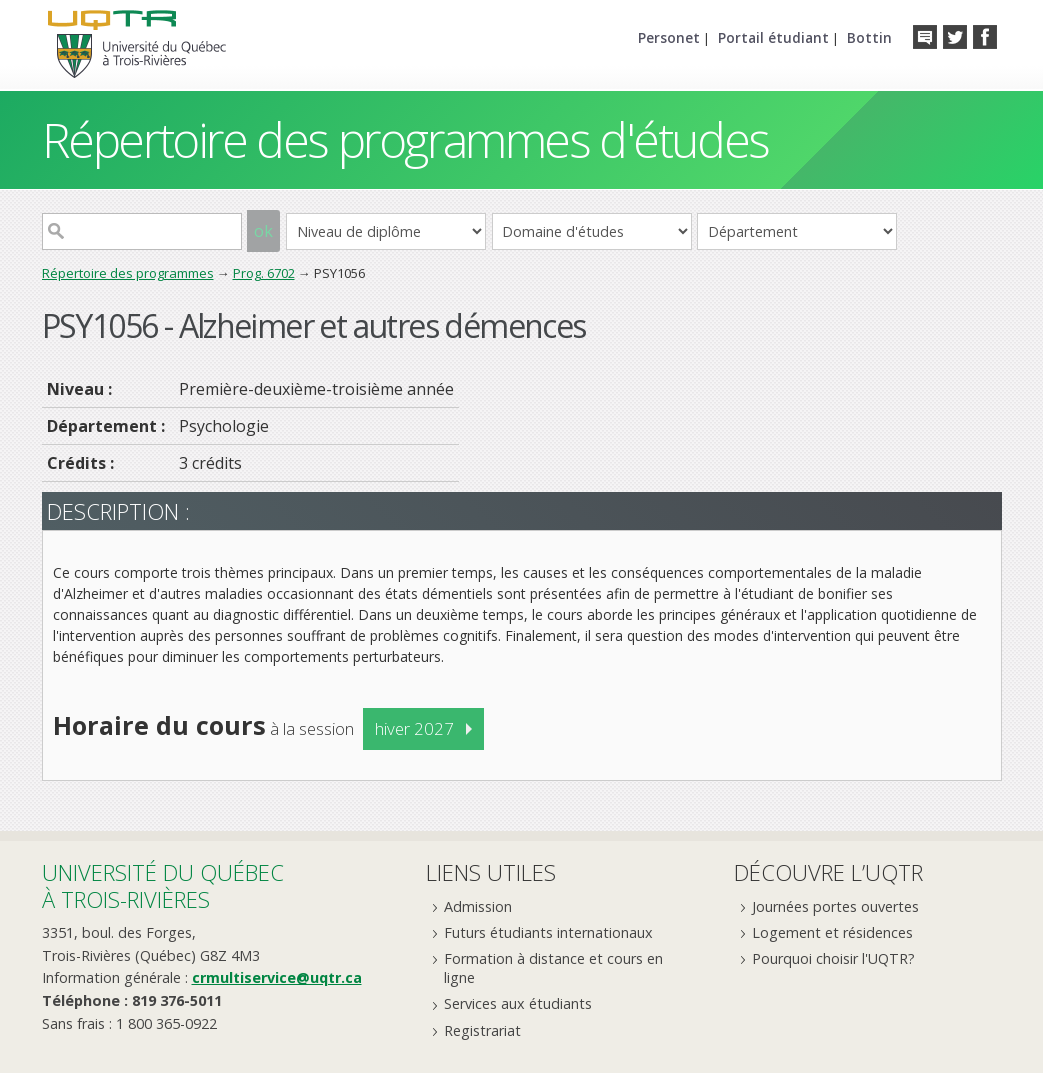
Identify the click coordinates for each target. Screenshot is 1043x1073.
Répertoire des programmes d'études (405, 139)
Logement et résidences (832, 932)
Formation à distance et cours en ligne (553, 968)
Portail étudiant (773, 37)
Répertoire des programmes (128, 273)
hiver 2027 (414, 728)
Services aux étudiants (518, 1003)
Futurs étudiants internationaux (548, 932)
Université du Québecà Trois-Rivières (163, 885)
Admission (478, 906)
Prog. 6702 (264, 273)
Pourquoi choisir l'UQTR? (833, 958)
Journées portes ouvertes (835, 906)
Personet (669, 37)
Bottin (869, 37)
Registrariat (482, 1030)
